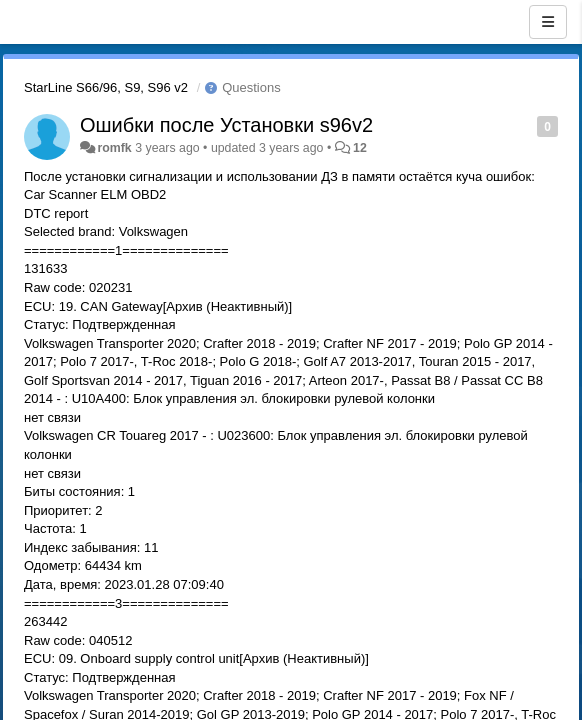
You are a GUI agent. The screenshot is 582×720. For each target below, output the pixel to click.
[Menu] (548, 22)
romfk (114, 148)
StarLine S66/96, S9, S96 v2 (106, 87)
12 (360, 148)
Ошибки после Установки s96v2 (226, 125)
